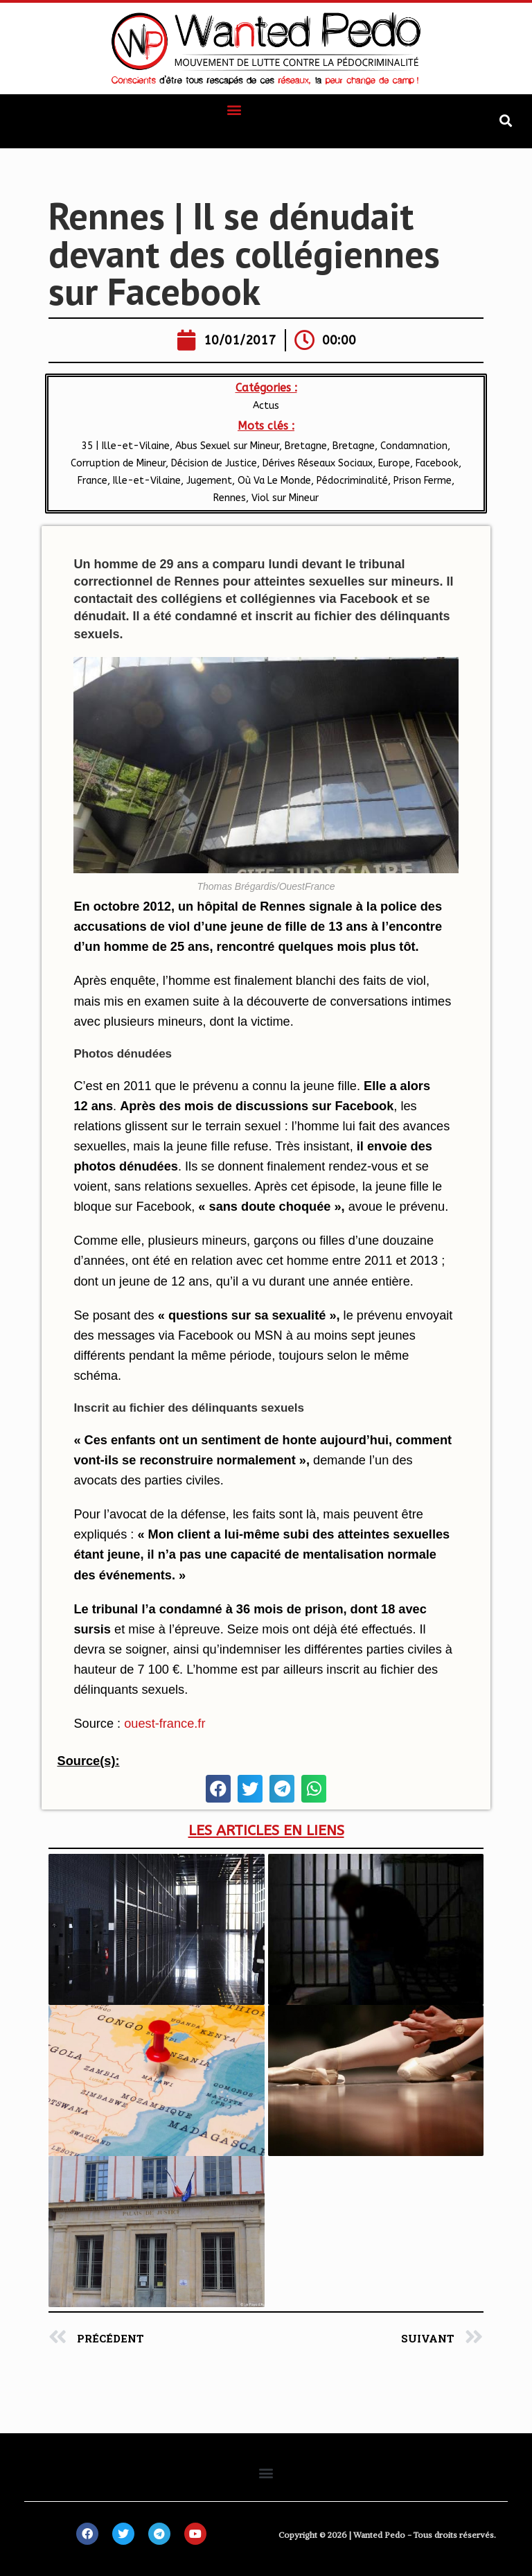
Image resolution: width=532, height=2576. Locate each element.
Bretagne (353, 446)
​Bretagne (306, 446)
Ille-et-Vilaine (147, 481)
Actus (266, 406)
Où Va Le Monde (274, 481)
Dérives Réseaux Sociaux (318, 463)
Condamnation (413, 446)
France (92, 481)
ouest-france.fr (164, 1724)
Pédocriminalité (352, 481)
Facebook (437, 463)
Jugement (209, 481)
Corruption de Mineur (118, 463)
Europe (394, 463)
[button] (234, 109)
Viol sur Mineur (285, 498)
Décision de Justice (214, 463)
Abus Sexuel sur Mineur (227, 446)
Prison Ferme (422, 481)
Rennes (229, 498)
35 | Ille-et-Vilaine (126, 446)
